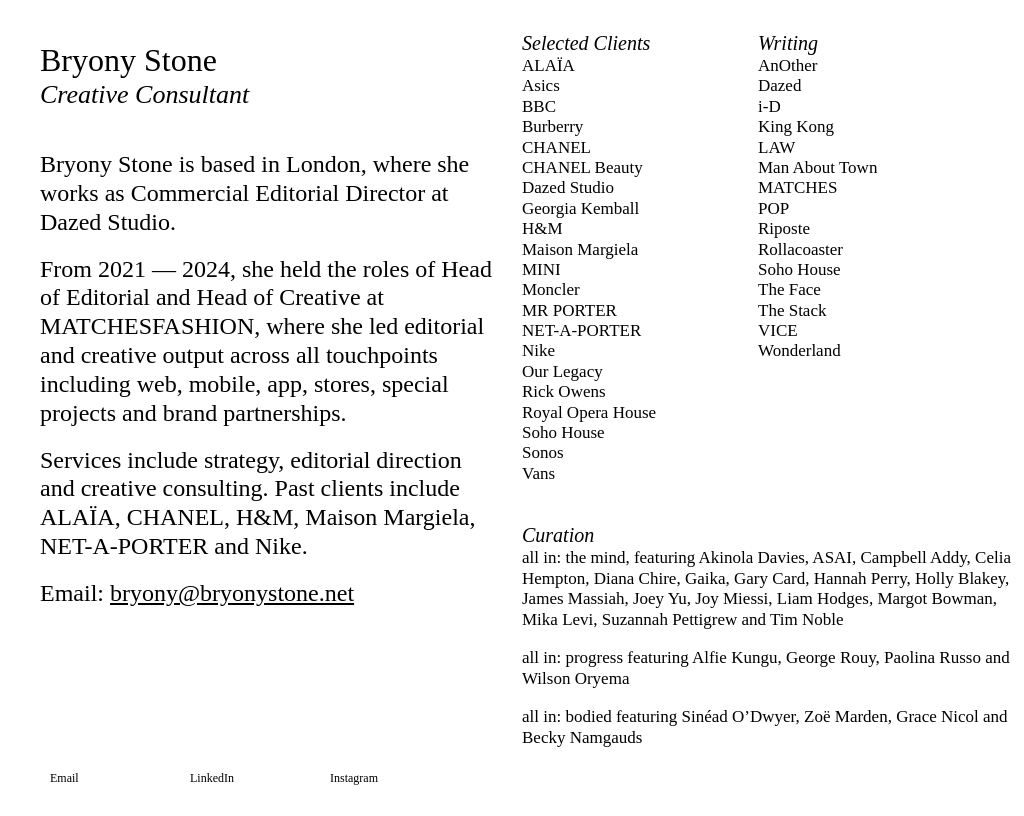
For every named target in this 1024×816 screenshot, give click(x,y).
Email (64, 778)
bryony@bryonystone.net (232, 593)
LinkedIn (212, 778)
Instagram (354, 778)
